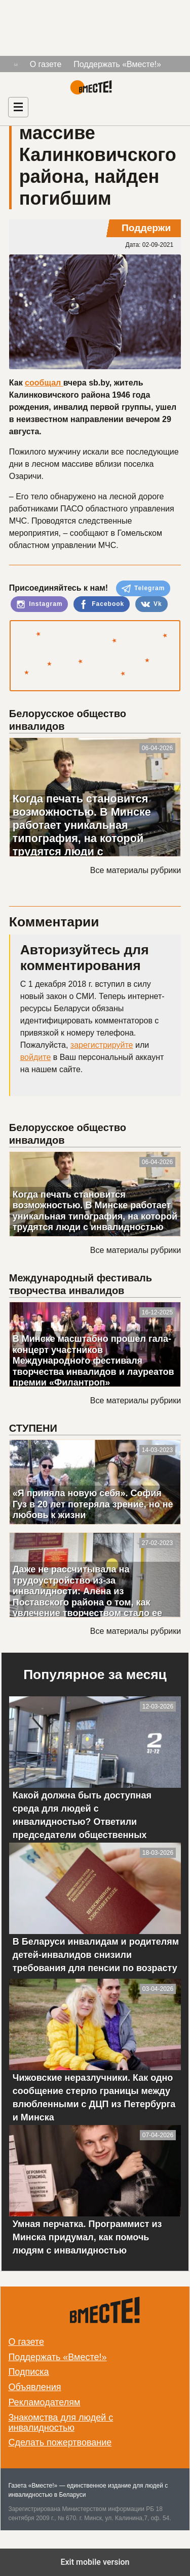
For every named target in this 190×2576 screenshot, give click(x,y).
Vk (151, 604)
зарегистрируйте (101, 1045)
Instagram (39, 604)
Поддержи (146, 227)
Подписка (28, 2372)
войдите (35, 1057)
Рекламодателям (44, 2402)
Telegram (143, 588)
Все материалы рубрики (135, 870)
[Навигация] (18, 107)
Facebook (101, 604)
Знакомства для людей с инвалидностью (60, 2422)
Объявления (34, 2387)
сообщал (44, 382)
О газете (46, 64)
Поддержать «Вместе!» (117, 64)
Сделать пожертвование (59, 2442)
